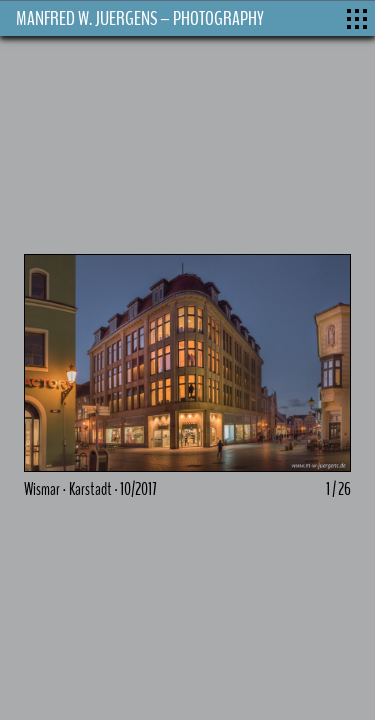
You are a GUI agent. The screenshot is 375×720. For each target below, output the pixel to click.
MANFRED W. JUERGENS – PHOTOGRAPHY (140, 18)
